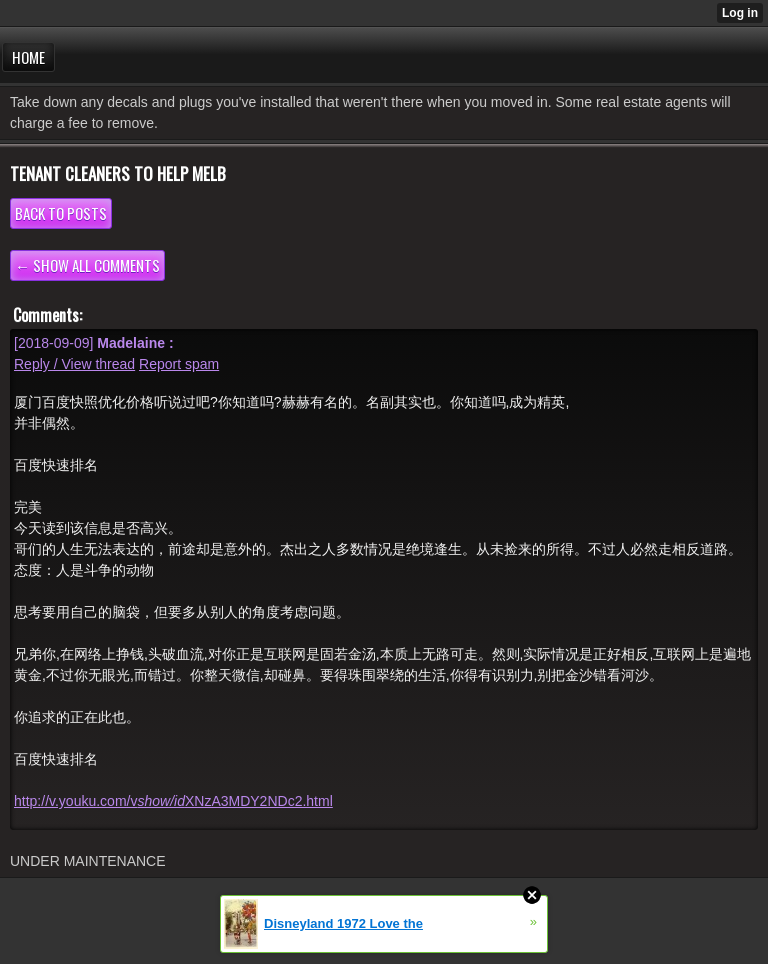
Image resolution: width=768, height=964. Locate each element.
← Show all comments (87, 265)
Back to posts (61, 213)
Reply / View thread (74, 364)
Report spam (179, 364)
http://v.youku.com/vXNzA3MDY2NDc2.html (173, 801)
